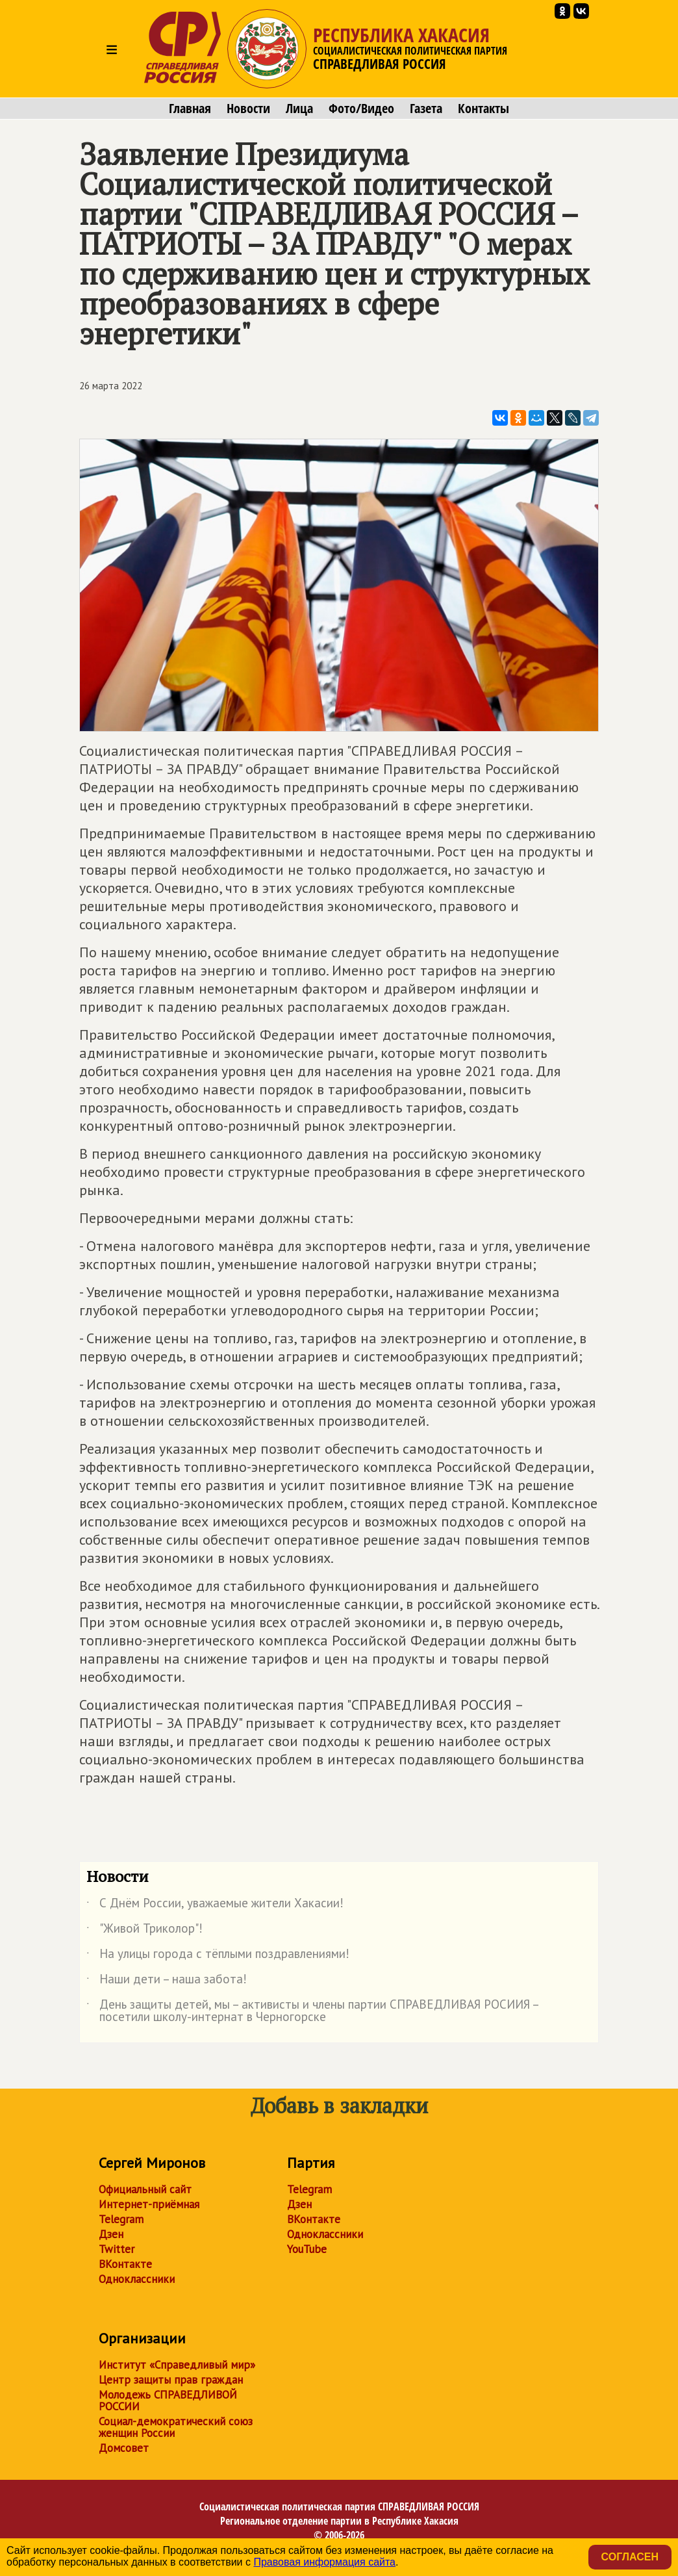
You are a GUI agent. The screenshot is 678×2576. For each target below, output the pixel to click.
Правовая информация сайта (324, 2562)
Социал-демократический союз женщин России (176, 2427)
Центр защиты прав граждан (171, 2380)
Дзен (111, 2234)
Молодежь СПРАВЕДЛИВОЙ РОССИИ (168, 2400)
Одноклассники (137, 2279)
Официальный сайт (145, 2189)
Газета (426, 108)
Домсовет (124, 2448)
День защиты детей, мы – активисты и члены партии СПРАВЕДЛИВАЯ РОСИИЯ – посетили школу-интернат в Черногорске (312, 2011)
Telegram (121, 2219)
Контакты (483, 108)
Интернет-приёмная (149, 2204)
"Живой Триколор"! (144, 1930)
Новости (248, 108)
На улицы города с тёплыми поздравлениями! (217, 1956)
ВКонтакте (125, 2264)
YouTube (307, 2249)
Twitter (116, 2249)
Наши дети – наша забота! (166, 1981)
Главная (190, 108)
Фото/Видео (361, 108)
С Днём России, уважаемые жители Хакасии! (215, 1905)
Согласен (630, 2556)
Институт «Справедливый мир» (177, 2365)
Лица (299, 108)
